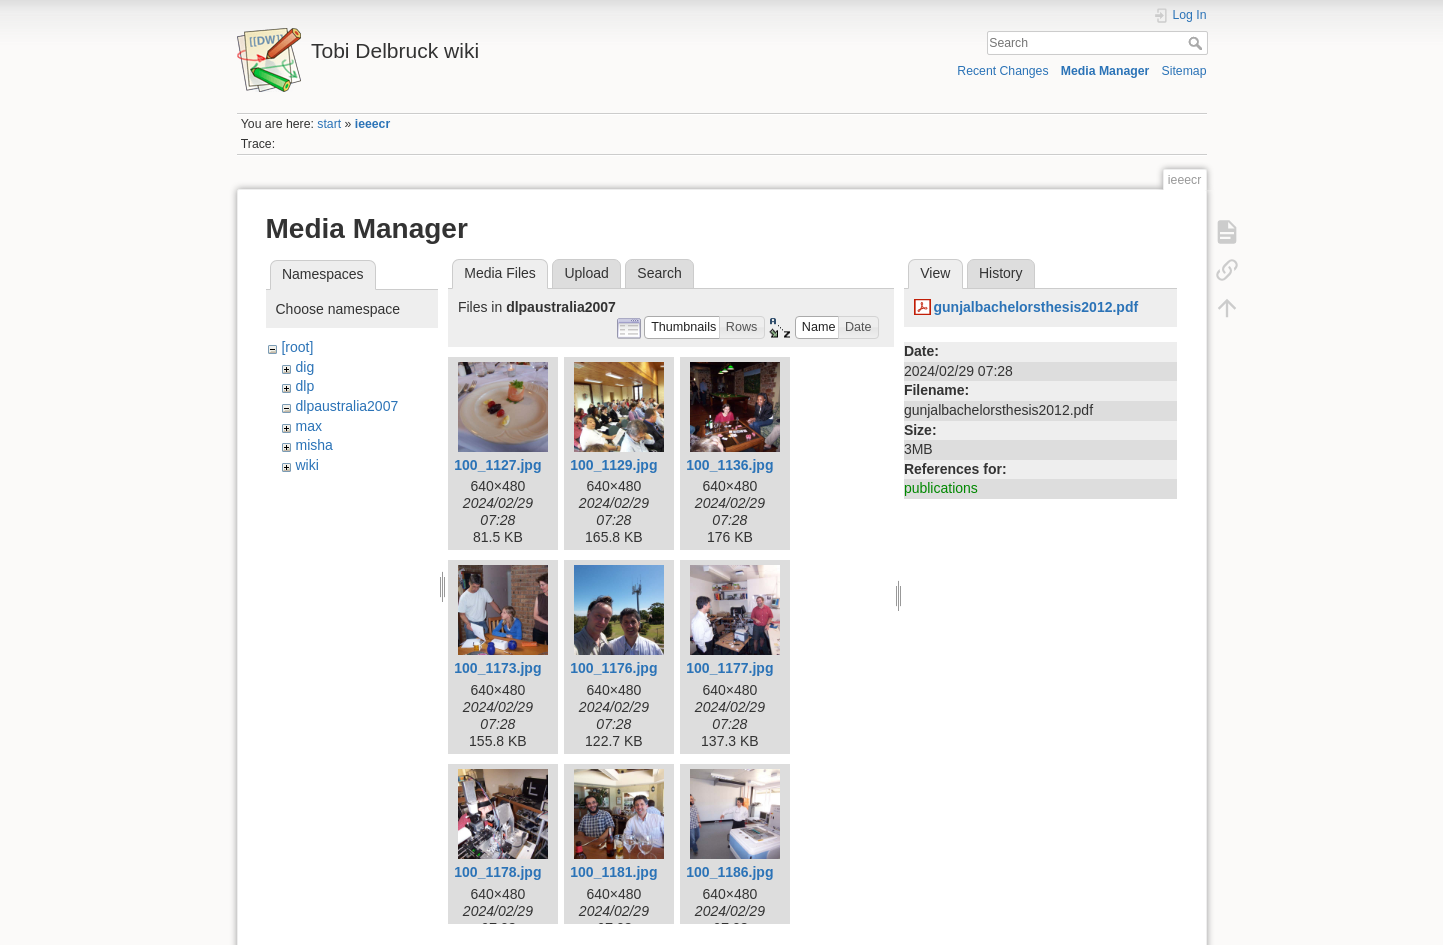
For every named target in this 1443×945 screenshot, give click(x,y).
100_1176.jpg (613, 668)
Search (1197, 43)
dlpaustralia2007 (346, 406)
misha (313, 445)
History (1001, 273)
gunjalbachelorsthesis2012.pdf (1035, 307)
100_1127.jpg (497, 465)
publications (941, 488)
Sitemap (1184, 71)
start (329, 124)
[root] (297, 347)
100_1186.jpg (729, 872)
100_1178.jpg (497, 872)
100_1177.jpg (729, 668)
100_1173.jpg (497, 668)
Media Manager (1105, 71)
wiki (306, 465)
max (308, 426)
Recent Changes (1002, 71)
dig (304, 367)
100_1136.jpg (729, 465)
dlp (304, 386)
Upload (586, 273)
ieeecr (372, 124)
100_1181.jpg (613, 872)
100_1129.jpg (613, 465)
